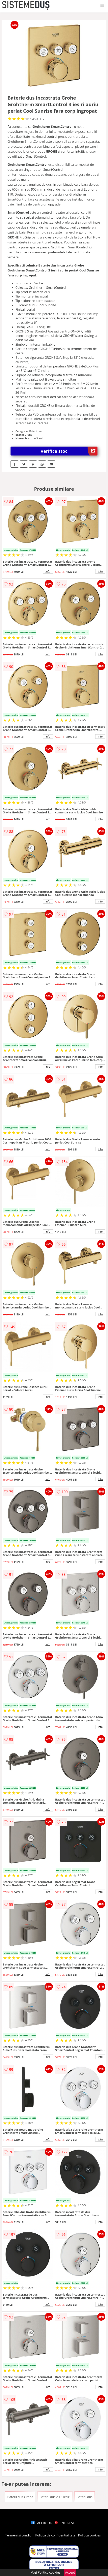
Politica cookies (89, 2535)
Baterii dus (85, 2497)
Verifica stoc (69, 451)
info (47, 571)
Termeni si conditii (19, 2535)
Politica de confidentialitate (55, 2535)
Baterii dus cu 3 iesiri (55, 2497)
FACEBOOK (41, 2523)
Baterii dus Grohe (20, 2497)
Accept (70, 2572)
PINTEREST (64, 2523)
